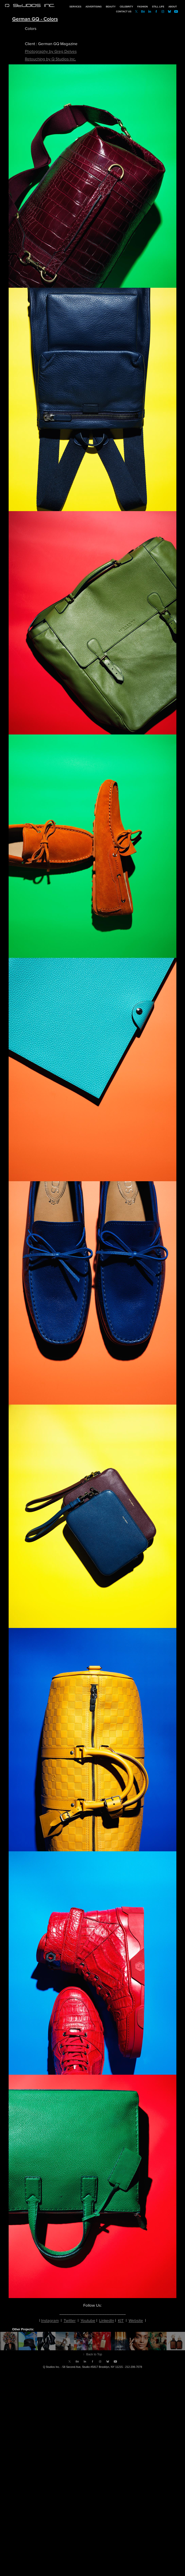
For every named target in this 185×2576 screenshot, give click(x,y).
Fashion (142, 6)
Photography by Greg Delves (51, 51)
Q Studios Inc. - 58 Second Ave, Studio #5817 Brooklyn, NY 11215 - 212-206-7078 (92, 2366)
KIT (121, 2320)
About (172, 6)
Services (75, 6)
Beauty (111, 6)
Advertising (93, 6)
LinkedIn (106, 2320)
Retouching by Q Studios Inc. (50, 59)
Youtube (88, 2320)
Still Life (158, 6)
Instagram (50, 2320)
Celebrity (126, 6)
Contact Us (124, 11)
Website (136, 2320)
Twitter (70, 2320)
